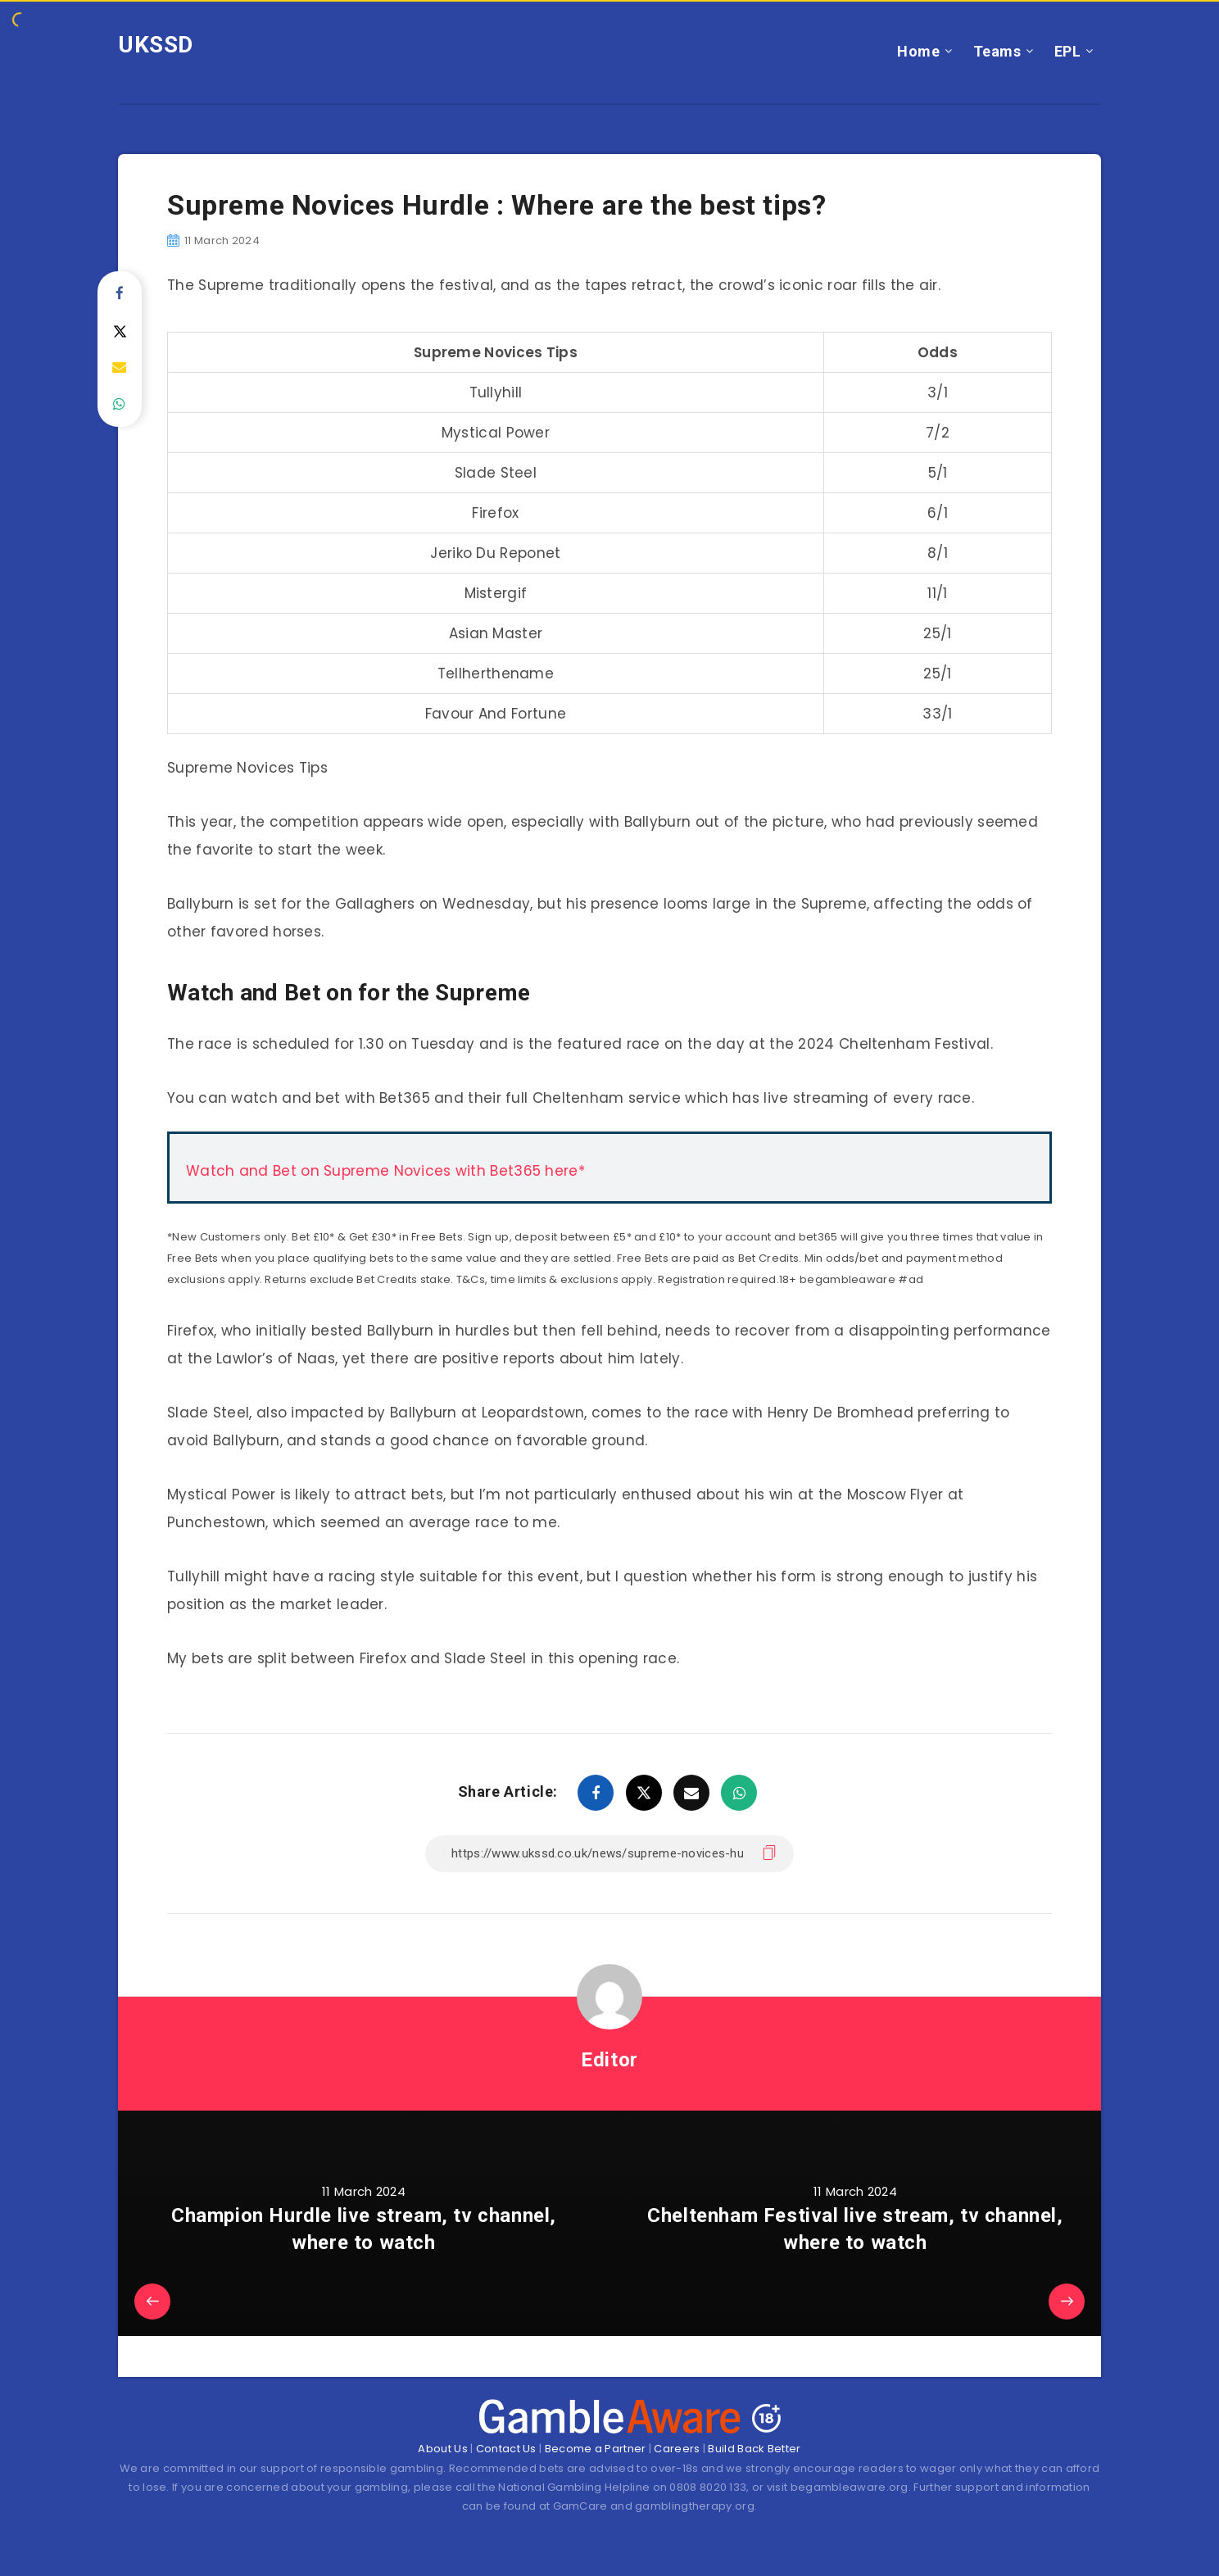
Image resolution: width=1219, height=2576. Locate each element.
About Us (442, 2448)
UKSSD (155, 44)
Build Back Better (754, 2448)
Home (918, 51)
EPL (1067, 51)
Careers (677, 2448)
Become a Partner (595, 2448)
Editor (609, 2059)
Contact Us (506, 2448)
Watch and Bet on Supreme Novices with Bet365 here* (385, 1171)
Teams (997, 51)
